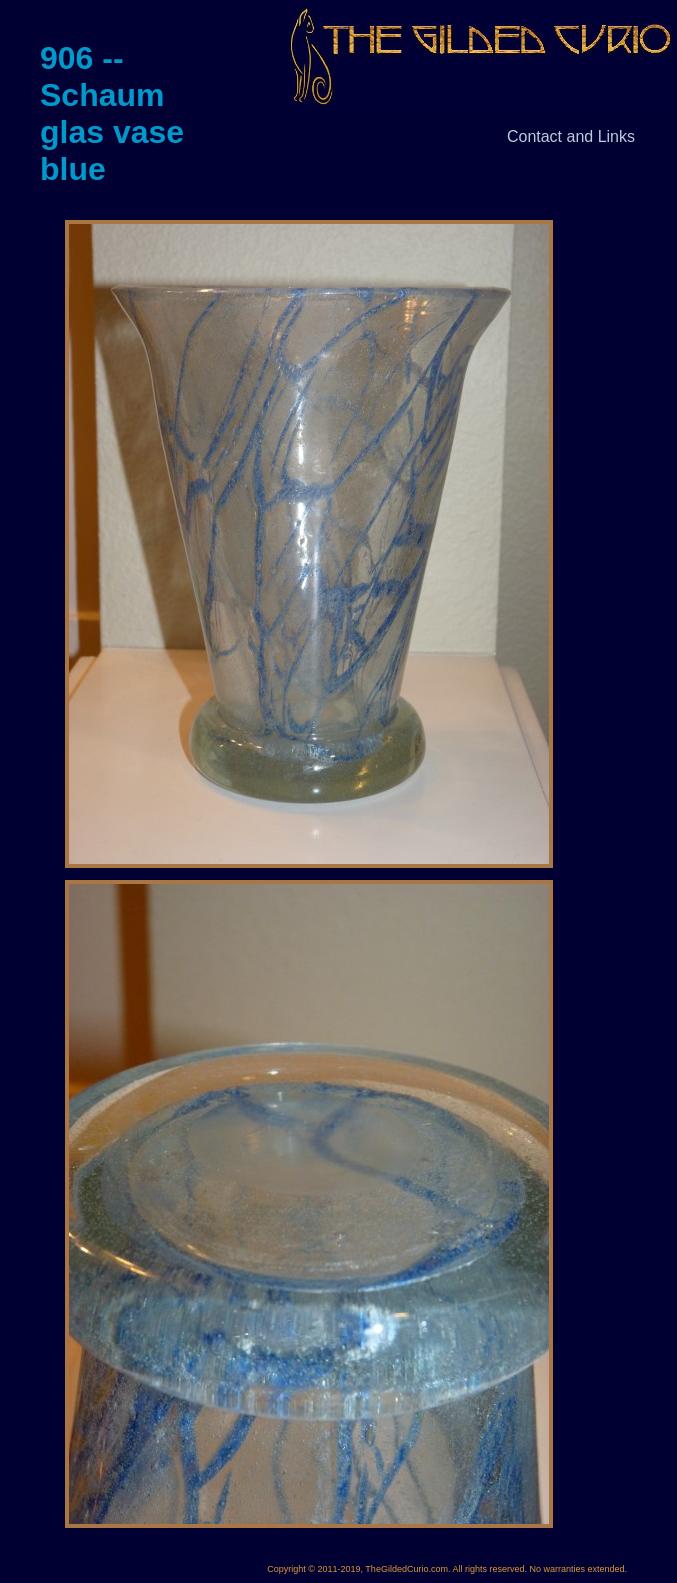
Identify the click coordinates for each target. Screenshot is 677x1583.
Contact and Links (571, 136)
